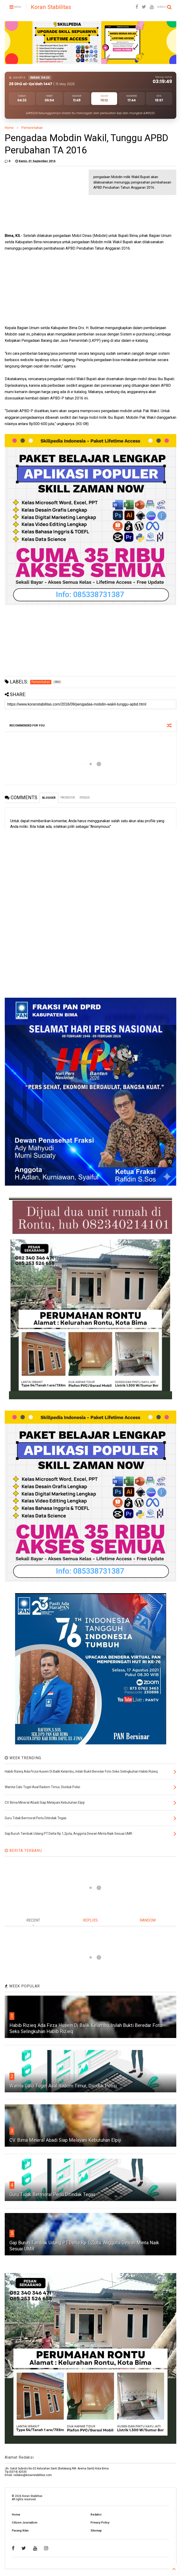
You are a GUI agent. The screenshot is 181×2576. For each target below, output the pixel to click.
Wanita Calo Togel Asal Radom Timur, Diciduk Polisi (63, 2086)
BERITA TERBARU (23, 1850)
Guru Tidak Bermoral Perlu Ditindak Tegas (52, 2194)
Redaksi (95, 2514)
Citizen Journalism (24, 2522)
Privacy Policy (99, 2522)
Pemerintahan (32, 128)
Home (9, 128)
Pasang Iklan (20, 2530)
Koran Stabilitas (51, 7)
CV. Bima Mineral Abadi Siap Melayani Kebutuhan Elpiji (65, 2140)
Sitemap (96, 2530)
